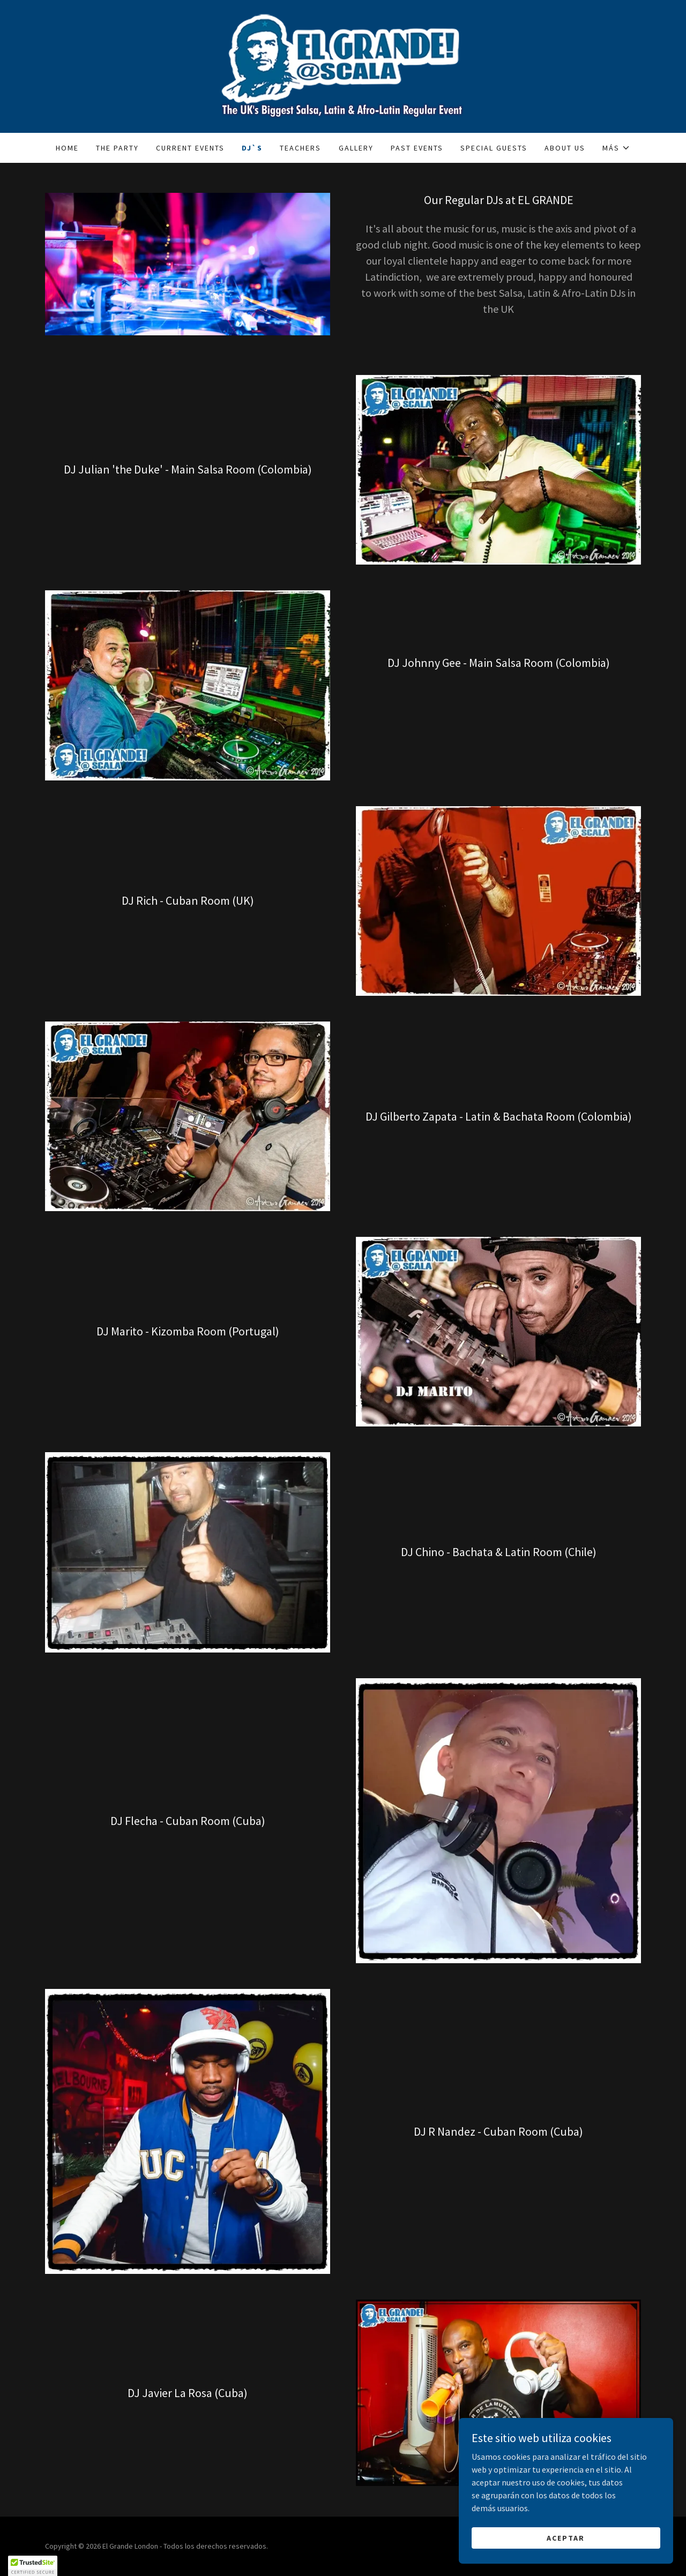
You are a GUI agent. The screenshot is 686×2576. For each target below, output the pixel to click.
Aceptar (566, 2537)
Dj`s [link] (252, 148)
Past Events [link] (417, 148)
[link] (342, 65)
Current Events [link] (190, 148)
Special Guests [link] (493, 148)
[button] (616, 147)
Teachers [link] (300, 148)
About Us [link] (565, 148)
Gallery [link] (356, 148)
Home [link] (67, 148)
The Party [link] (117, 148)
